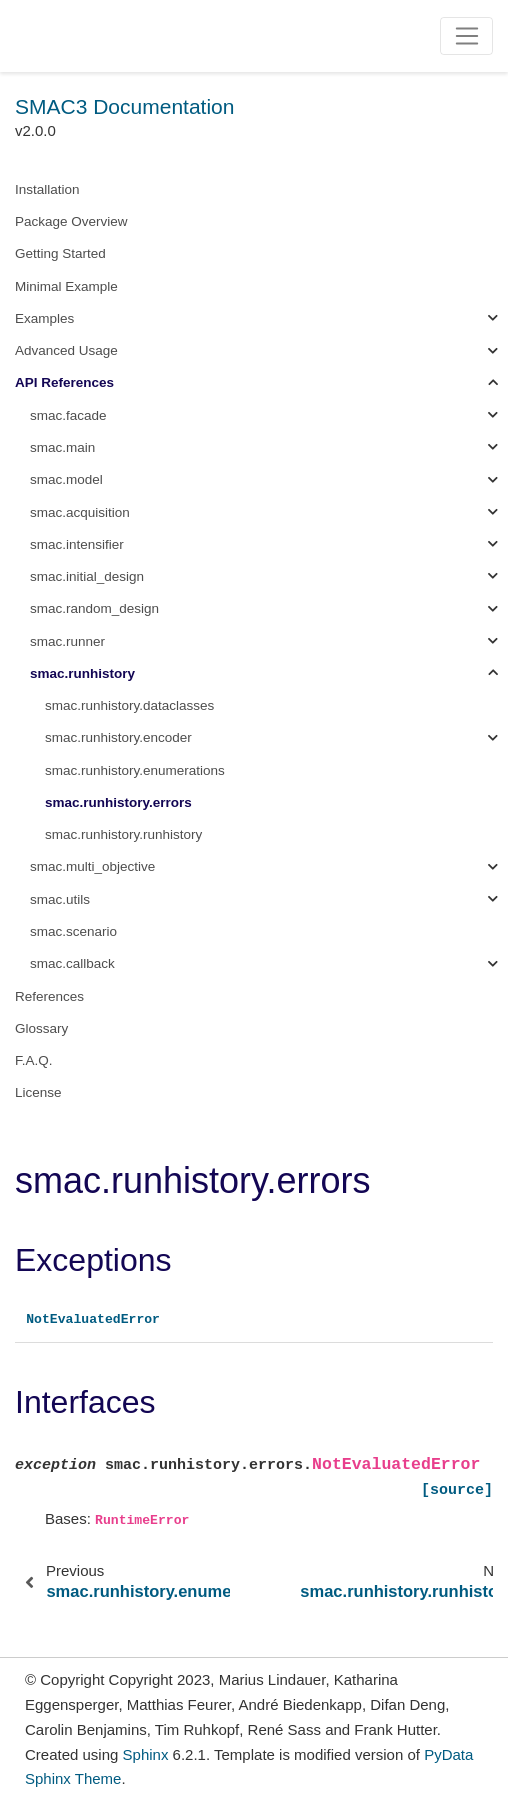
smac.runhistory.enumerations (135, 770)
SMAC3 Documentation (124, 106)
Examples (44, 318)
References (49, 996)
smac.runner (67, 641)
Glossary (41, 1028)
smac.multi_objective (92, 866)
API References (64, 382)
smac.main (62, 447)
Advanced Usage (66, 350)
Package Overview (71, 221)
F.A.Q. (34, 1060)
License (38, 1092)
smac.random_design (94, 608)
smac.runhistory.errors (118, 802)
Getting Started (60, 253)
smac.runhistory (82, 673)
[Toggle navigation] (466, 36)
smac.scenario (73, 931)
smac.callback (72, 963)
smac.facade (68, 415)
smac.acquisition (80, 512)
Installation (47, 189)
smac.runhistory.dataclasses (129, 705)
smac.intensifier (77, 544)
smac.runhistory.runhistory (123, 834)
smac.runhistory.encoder (118, 737)
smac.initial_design (87, 576)
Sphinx (146, 1754)
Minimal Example (66, 286)
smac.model (66, 479)
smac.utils (60, 899)
